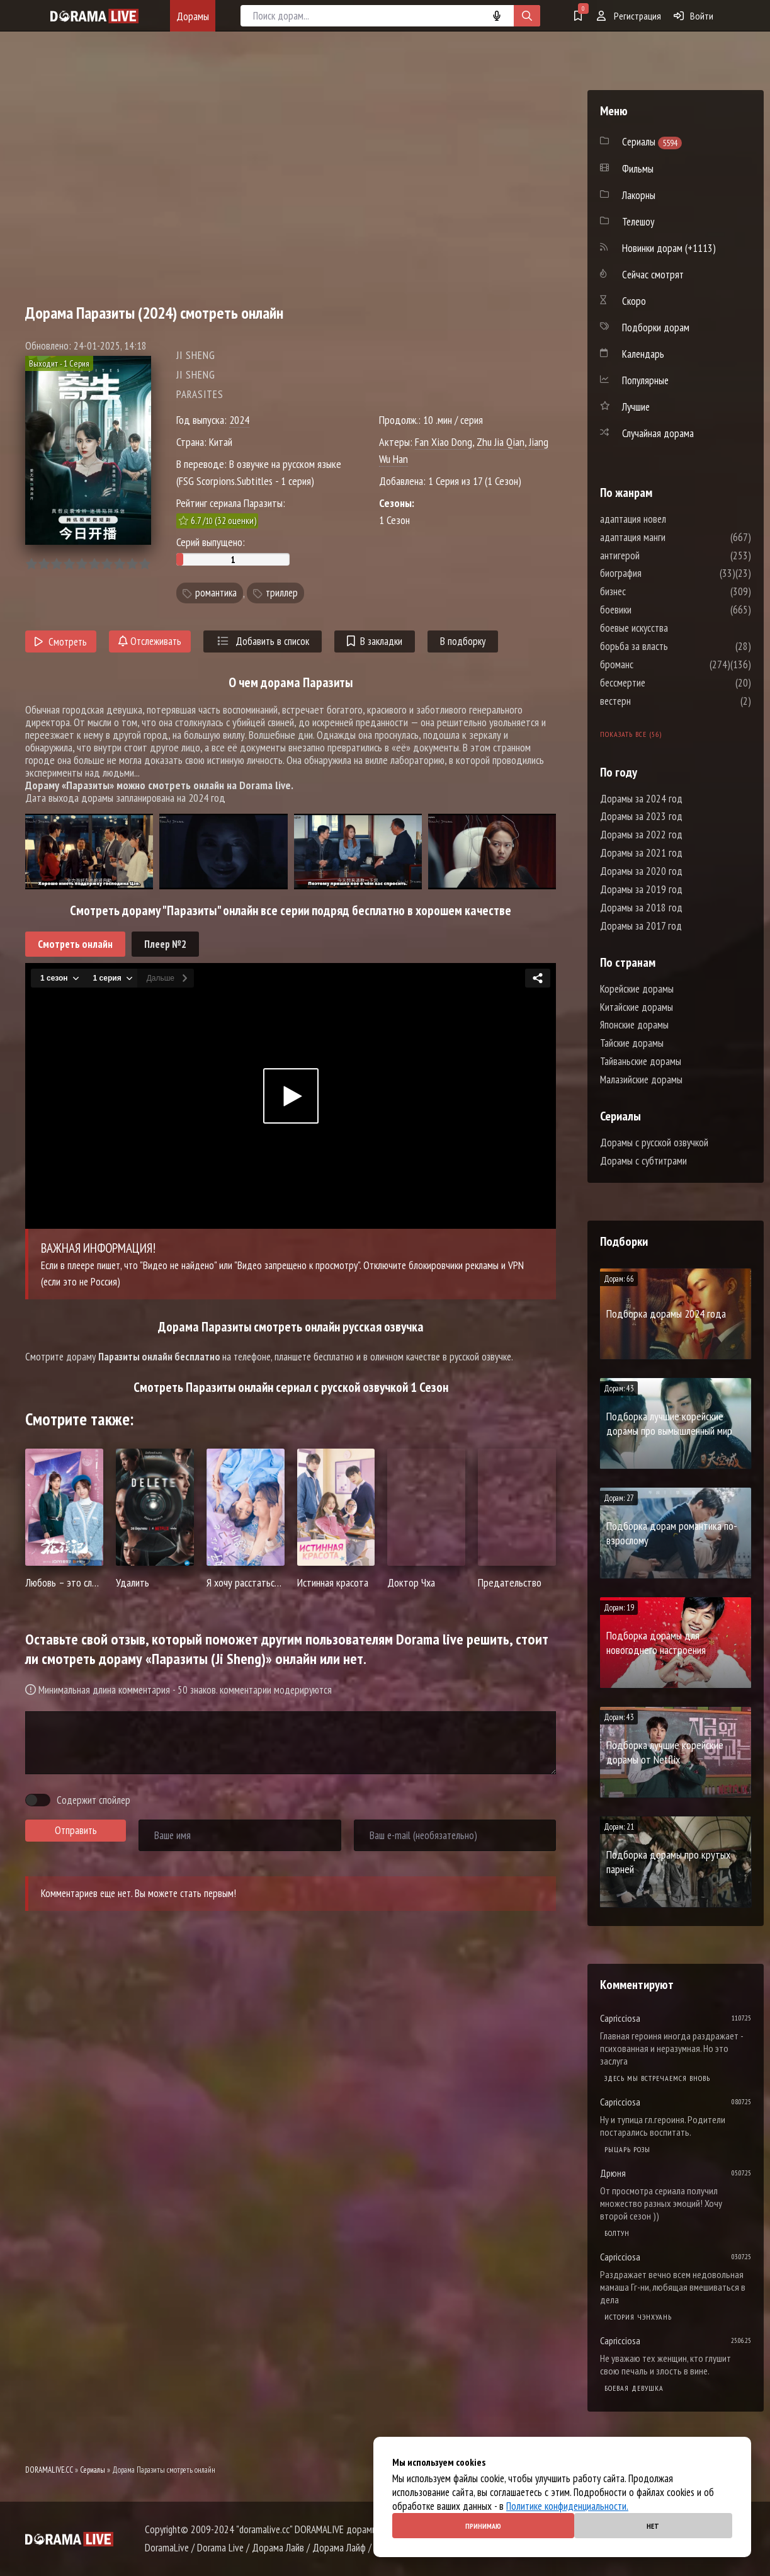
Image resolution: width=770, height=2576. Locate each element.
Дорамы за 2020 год (641, 871)
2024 (239, 420)
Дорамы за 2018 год (641, 908)
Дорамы (192, 16)
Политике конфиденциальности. (567, 2506)
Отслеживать (149, 641)
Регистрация (629, 15)
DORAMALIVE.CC (49, 2470)
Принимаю (483, 2526)
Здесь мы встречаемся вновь (657, 2078)
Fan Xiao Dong (443, 442)
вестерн (653, 701)
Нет (653, 2526)
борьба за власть (672, 646)
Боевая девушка (634, 2388)
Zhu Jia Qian (500, 442)
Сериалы (92, 2470)
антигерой (657, 555)
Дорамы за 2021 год (641, 853)
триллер (282, 593)
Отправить (76, 1830)
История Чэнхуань (638, 2317)
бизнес (650, 591)
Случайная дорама (658, 433)
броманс (654, 664)
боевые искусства (672, 628)
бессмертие (660, 683)
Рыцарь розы (627, 2149)
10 (144, 564)
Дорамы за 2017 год (641, 926)
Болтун (617, 2233)
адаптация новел (671, 519)
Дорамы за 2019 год (641, 889)
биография (658, 573)
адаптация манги (670, 537)
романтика (216, 593)
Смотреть (61, 642)
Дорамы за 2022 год (641, 834)
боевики (653, 610)
